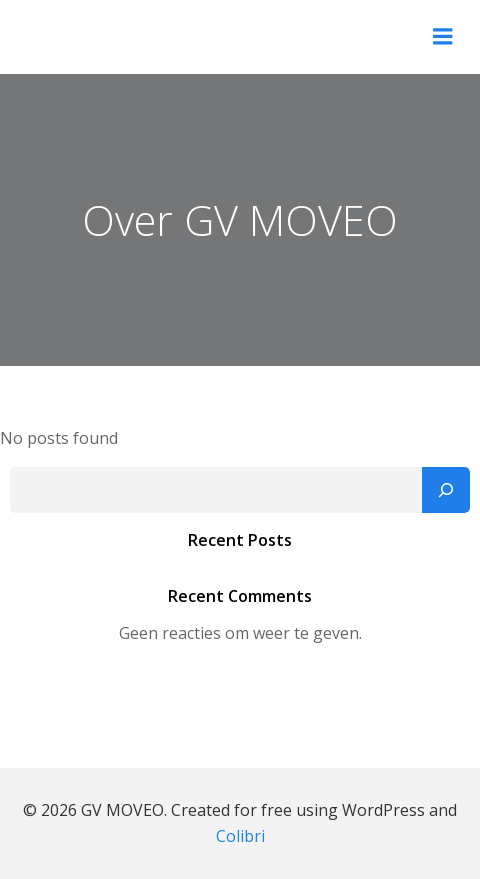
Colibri (240, 836)
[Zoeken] (446, 490)
